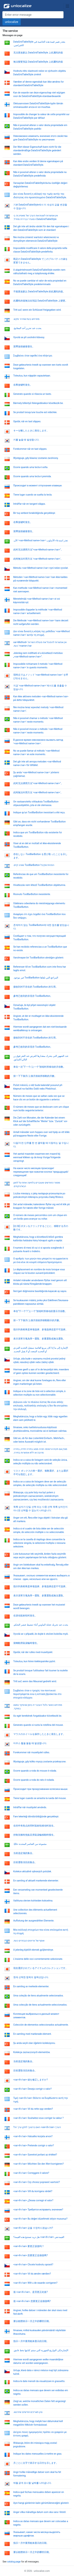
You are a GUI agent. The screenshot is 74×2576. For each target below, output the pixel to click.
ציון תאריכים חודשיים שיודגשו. (27, 2412)
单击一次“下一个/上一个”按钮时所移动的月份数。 (39, 1066)
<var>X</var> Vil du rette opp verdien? (33, 2108)
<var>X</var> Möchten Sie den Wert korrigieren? (38, 2163)
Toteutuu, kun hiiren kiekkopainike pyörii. (34, 1661)
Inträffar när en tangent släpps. (29, 503)
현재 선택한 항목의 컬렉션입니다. (31, 1977)
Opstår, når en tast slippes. (27, 421)
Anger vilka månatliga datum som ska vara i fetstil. (39, 2512)
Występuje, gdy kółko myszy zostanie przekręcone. (39, 1761)
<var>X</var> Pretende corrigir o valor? (33, 2145)
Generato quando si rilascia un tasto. (32, 394)
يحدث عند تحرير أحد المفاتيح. (27, 328)
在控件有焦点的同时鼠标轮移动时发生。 (34, 1825)
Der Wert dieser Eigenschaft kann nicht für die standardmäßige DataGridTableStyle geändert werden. (37, 150)
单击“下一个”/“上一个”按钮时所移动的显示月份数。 (40, 1311)
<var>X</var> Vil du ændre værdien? (32, 2273)
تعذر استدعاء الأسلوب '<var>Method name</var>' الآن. (40, 540)
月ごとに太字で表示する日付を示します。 (35, 2463)
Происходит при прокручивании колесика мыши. (40, 1789)
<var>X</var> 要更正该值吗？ (28, 2246)
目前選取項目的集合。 (25, 1862)
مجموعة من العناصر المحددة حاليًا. (30, 1844)
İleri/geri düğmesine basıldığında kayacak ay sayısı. (40, 1291)
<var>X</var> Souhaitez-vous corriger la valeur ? (38, 2118)
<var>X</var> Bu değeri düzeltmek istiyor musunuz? (40, 2218)
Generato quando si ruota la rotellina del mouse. (38, 1725)
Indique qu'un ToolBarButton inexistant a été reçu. (39, 812)
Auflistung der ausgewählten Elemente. (33, 1920)
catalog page (14, 2561)
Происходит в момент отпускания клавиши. (37, 485)
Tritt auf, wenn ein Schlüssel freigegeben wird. (37, 309)
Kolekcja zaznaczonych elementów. (31, 2052)
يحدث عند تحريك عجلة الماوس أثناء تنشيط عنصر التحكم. (40, 1624)
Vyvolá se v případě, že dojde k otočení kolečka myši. (41, 1633)
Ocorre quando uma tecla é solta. (30, 467)
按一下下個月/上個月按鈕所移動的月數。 (35, 1076)
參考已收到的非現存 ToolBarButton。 (33, 996)
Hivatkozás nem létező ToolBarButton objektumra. (39, 885)
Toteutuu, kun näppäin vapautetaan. (32, 375)
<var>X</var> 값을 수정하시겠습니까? (33, 2228)
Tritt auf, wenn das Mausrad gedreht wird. (35, 1681)
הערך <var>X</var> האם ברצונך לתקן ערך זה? (37, 2127)
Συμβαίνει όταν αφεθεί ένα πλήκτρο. (33, 355)
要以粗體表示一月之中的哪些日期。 (32, 2321)
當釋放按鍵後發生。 (24, 346)
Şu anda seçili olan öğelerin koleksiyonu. (34, 2043)
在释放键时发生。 (22, 384)
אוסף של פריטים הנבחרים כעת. (29, 1940)
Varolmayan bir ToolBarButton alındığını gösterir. (38, 957)
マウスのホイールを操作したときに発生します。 (39, 1734)
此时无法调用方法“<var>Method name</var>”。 (38, 549)
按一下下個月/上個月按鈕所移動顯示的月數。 (37, 1320)
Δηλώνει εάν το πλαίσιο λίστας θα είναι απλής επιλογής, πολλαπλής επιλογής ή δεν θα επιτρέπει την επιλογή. (40, 1406)
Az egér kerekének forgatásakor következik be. (37, 1715)
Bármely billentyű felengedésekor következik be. (38, 403)
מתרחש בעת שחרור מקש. (26, 319)
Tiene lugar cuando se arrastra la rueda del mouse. (39, 1798)
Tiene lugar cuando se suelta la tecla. (32, 494)
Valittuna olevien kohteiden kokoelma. (33, 1900)
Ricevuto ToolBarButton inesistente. (32, 894)
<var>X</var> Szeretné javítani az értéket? (35, 2154)
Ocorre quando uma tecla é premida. (32, 476)
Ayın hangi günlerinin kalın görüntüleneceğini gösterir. (41, 2503)
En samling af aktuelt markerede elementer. (36, 1880)
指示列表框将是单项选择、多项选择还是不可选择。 (40, 1329)
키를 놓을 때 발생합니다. (26, 439)
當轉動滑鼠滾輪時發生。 (26, 1643)
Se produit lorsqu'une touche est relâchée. (35, 412)
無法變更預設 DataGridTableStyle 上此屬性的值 (38, 61)
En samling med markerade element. (32, 2034)
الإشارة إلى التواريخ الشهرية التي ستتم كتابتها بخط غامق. (40, 2350)
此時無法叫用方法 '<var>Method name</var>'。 (38, 558)
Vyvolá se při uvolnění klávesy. (29, 337)
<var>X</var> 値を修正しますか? (30, 2079)
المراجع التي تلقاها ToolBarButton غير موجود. (35, 977)
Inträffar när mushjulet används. (30, 1807)
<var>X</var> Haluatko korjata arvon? (33, 2136)
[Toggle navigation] (67, 6)
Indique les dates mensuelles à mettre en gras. (37, 2453)
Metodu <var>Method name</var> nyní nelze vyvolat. (40, 568)
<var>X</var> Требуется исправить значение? (38, 2209)
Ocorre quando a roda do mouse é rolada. (35, 1770)
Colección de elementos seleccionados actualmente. (41, 2024)
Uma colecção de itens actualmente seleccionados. (40, 2004)
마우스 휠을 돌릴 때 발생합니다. (30, 1743)
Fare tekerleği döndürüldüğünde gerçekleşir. (36, 1816)
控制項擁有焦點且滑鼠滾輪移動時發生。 (34, 1834)
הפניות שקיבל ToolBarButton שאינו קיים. (33, 865)
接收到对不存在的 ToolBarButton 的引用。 (35, 986)
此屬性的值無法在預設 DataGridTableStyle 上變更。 (40, 300)
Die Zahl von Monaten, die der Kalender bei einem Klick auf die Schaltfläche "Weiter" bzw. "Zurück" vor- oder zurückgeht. (40, 1121)
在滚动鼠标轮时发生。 (25, 1615)
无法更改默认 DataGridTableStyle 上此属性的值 (38, 52)
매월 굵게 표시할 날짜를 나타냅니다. (32, 2483)
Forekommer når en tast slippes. (30, 449)
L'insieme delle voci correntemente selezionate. (38, 1959)
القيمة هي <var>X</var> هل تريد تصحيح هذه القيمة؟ (38, 2237)
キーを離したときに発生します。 (31, 430)
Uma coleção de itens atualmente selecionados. (38, 1995)
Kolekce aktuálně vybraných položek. (32, 1871)
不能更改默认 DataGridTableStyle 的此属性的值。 (39, 291)
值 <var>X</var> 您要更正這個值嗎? (32, 2301)
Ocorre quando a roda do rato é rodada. (34, 1779)
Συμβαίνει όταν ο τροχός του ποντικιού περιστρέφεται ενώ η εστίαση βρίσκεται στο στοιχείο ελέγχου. (37, 1694)
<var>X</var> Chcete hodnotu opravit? (33, 2264)
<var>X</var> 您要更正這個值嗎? (30, 2255)
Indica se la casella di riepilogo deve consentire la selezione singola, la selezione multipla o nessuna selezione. (39, 1543)
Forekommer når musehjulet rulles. (31, 1752)
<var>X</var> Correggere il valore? (31, 2173)
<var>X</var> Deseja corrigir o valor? (32, 2088)
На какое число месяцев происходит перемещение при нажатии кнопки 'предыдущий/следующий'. (41, 1172)
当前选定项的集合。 (24, 1853)
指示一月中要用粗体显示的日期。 (31, 2341)
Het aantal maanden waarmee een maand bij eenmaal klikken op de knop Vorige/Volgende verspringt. (37, 1157)
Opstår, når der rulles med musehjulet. (33, 1652)
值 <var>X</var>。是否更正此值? (30, 2292)
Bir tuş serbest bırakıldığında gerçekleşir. (34, 513)
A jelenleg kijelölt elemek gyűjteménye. (33, 1949)
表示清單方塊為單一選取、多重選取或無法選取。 (39, 1338)
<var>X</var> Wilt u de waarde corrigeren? (35, 2282)
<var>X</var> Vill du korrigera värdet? (32, 2191)
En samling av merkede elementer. (31, 1986)
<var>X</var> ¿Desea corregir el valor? (33, 2200)
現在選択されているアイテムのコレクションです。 (40, 1968)
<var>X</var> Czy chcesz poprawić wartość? (36, 2182)
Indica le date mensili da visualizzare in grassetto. (39, 2381)
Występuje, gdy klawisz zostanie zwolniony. (36, 458)
